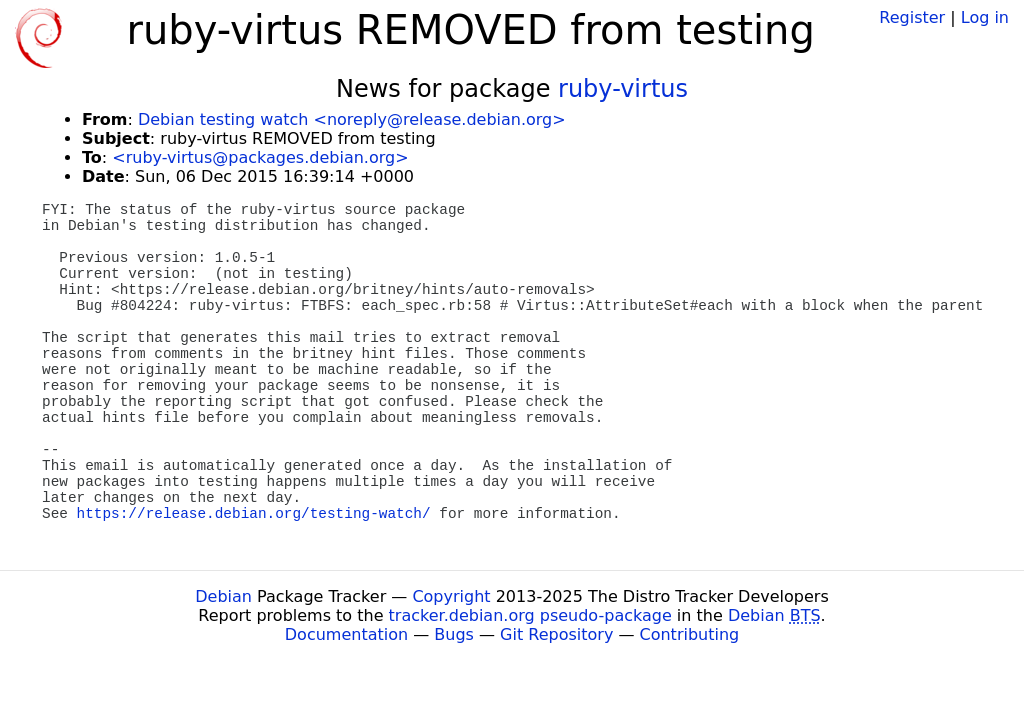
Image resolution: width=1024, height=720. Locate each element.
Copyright (451, 596)
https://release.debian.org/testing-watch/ (254, 514)
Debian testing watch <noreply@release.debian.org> (352, 119)
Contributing (690, 634)
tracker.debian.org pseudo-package (530, 615)
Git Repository (556, 634)
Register (912, 17)
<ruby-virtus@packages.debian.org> (260, 157)
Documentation (346, 634)
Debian (223, 596)
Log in (985, 17)
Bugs (454, 634)
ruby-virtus (623, 89)
